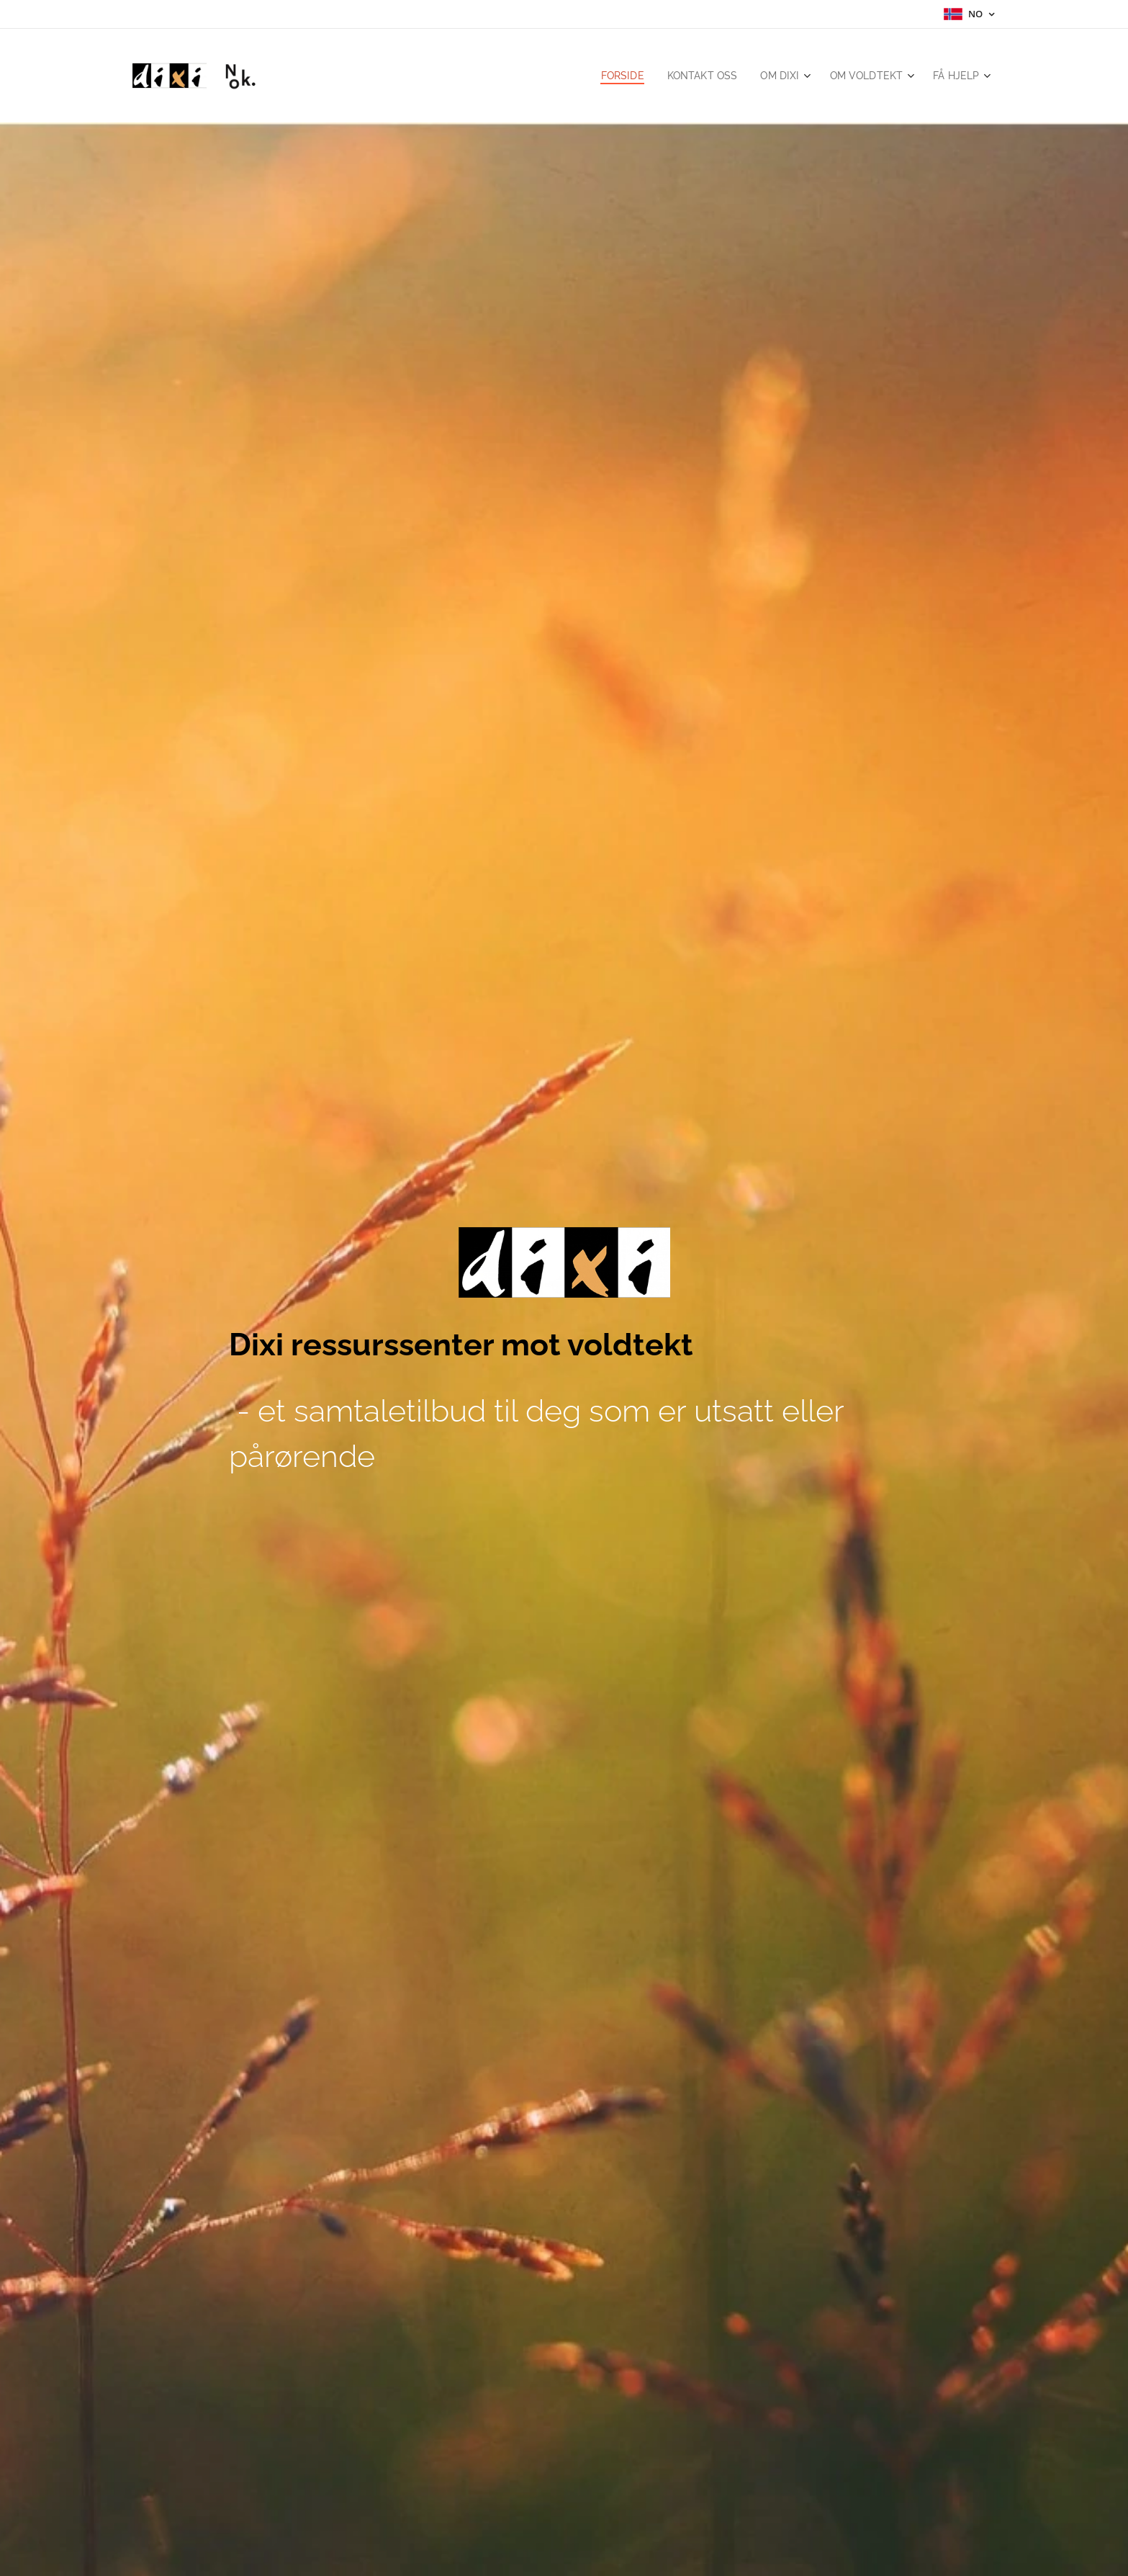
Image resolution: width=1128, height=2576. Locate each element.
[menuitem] (610, 76)
